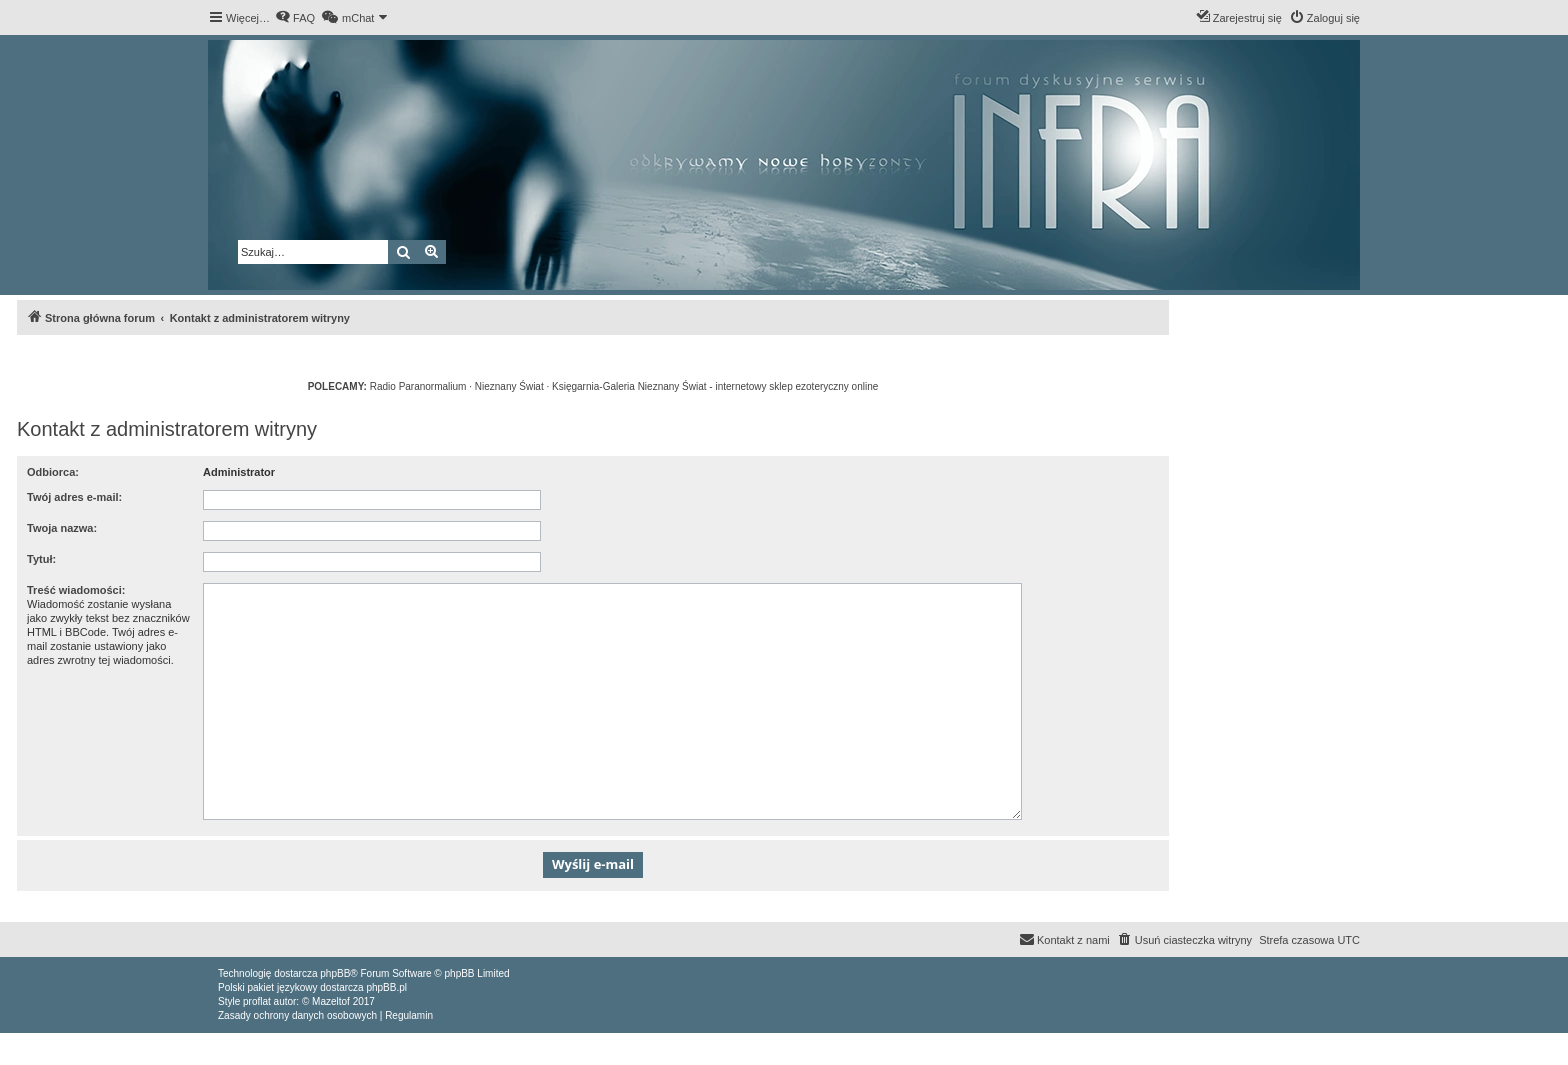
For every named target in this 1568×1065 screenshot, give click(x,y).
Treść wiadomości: (76, 590)
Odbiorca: (53, 472)
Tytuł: (41, 559)
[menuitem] (295, 18)
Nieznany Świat (509, 386)
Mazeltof (331, 1001)
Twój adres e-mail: (74, 497)
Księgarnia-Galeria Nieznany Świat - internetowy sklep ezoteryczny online (715, 386)
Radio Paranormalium (418, 386)
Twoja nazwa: (62, 528)
